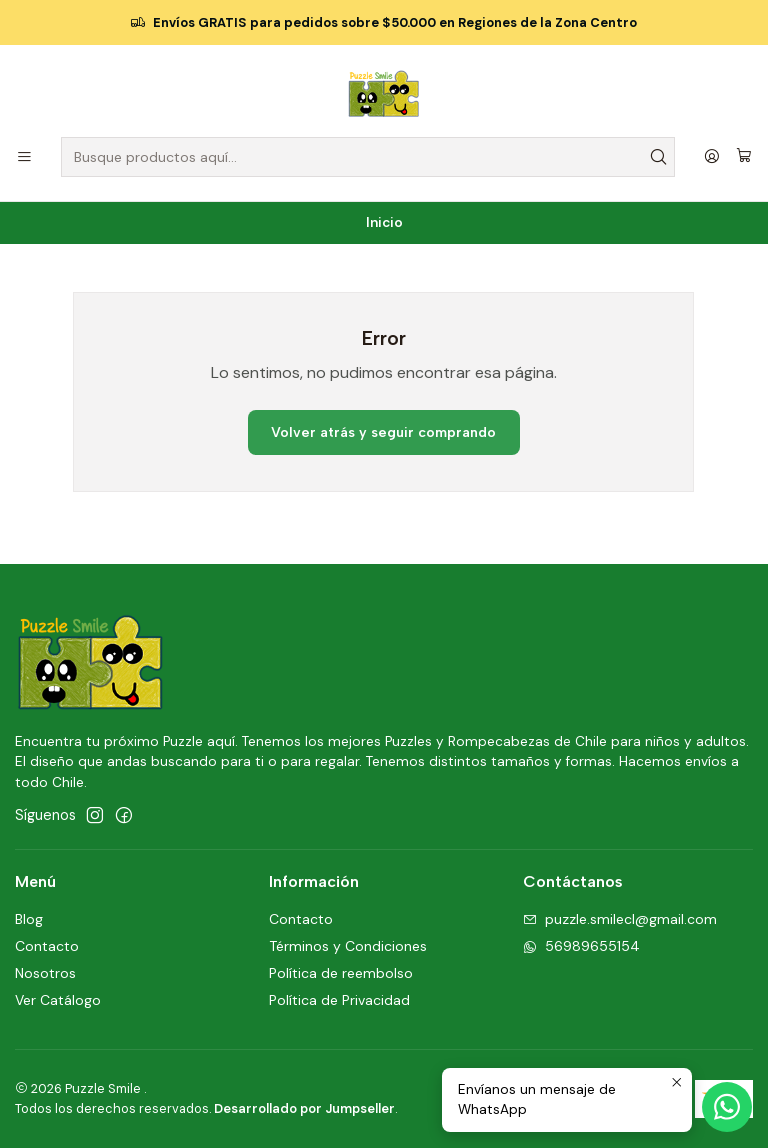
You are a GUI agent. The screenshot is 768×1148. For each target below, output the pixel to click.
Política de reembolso (341, 973)
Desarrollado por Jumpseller (304, 1108)
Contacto (47, 946)
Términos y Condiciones (348, 946)
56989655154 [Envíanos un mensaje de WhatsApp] (581, 946)
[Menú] (24, 157)
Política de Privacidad (339, 1000)
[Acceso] (712, 157)
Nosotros (45, 973)
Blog (29, 919)
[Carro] (744, 157)
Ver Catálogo (58, 1000)
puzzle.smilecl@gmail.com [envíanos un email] (620, 919)
